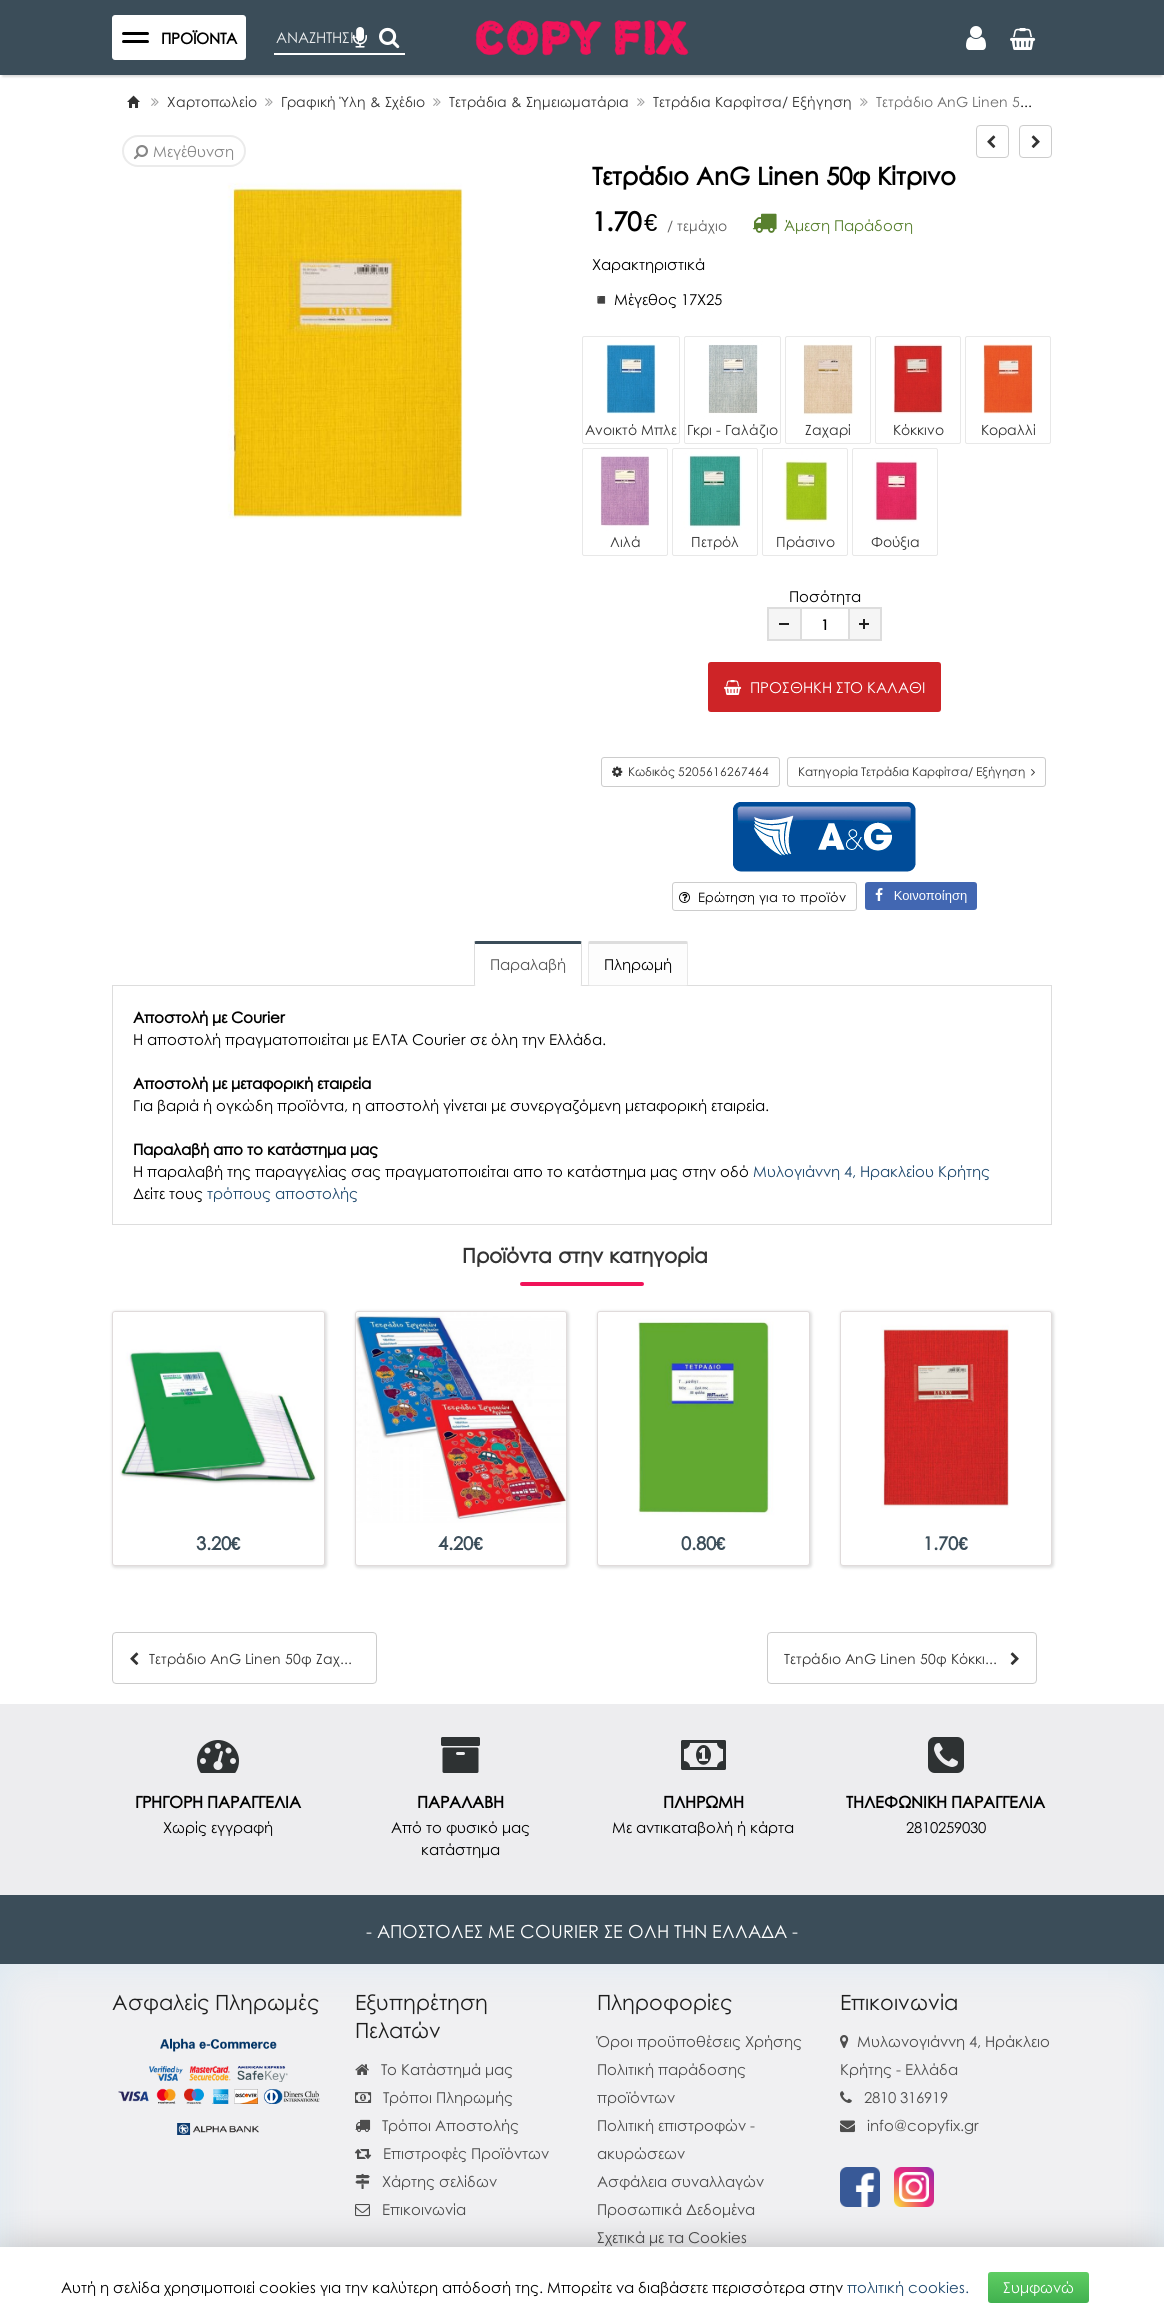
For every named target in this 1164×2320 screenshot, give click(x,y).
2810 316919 (906, 2097)
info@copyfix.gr (909, 2125)
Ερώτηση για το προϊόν (762, 897)
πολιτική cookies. (908, 2287)
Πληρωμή (638, 964)
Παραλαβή (528, 964)
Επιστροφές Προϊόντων (452, 2153)
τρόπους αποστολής (282, 1193)
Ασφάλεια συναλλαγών (680, 2181)
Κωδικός (690, 771)
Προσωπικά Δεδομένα (676, 2209)
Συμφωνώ (1038, 2287)
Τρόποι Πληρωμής (434, 2097)
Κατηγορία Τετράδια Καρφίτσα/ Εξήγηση (916, 771)
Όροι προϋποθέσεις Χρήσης (699, 2041)
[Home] (133, 101)
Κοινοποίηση (921, 895)
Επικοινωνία (424, 2209)
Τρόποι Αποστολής (437, 2125)
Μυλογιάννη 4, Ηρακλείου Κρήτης (871, 1171)
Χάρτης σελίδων (426, 2181)
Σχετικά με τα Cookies (672, 2237)
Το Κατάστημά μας (434, 2069)
